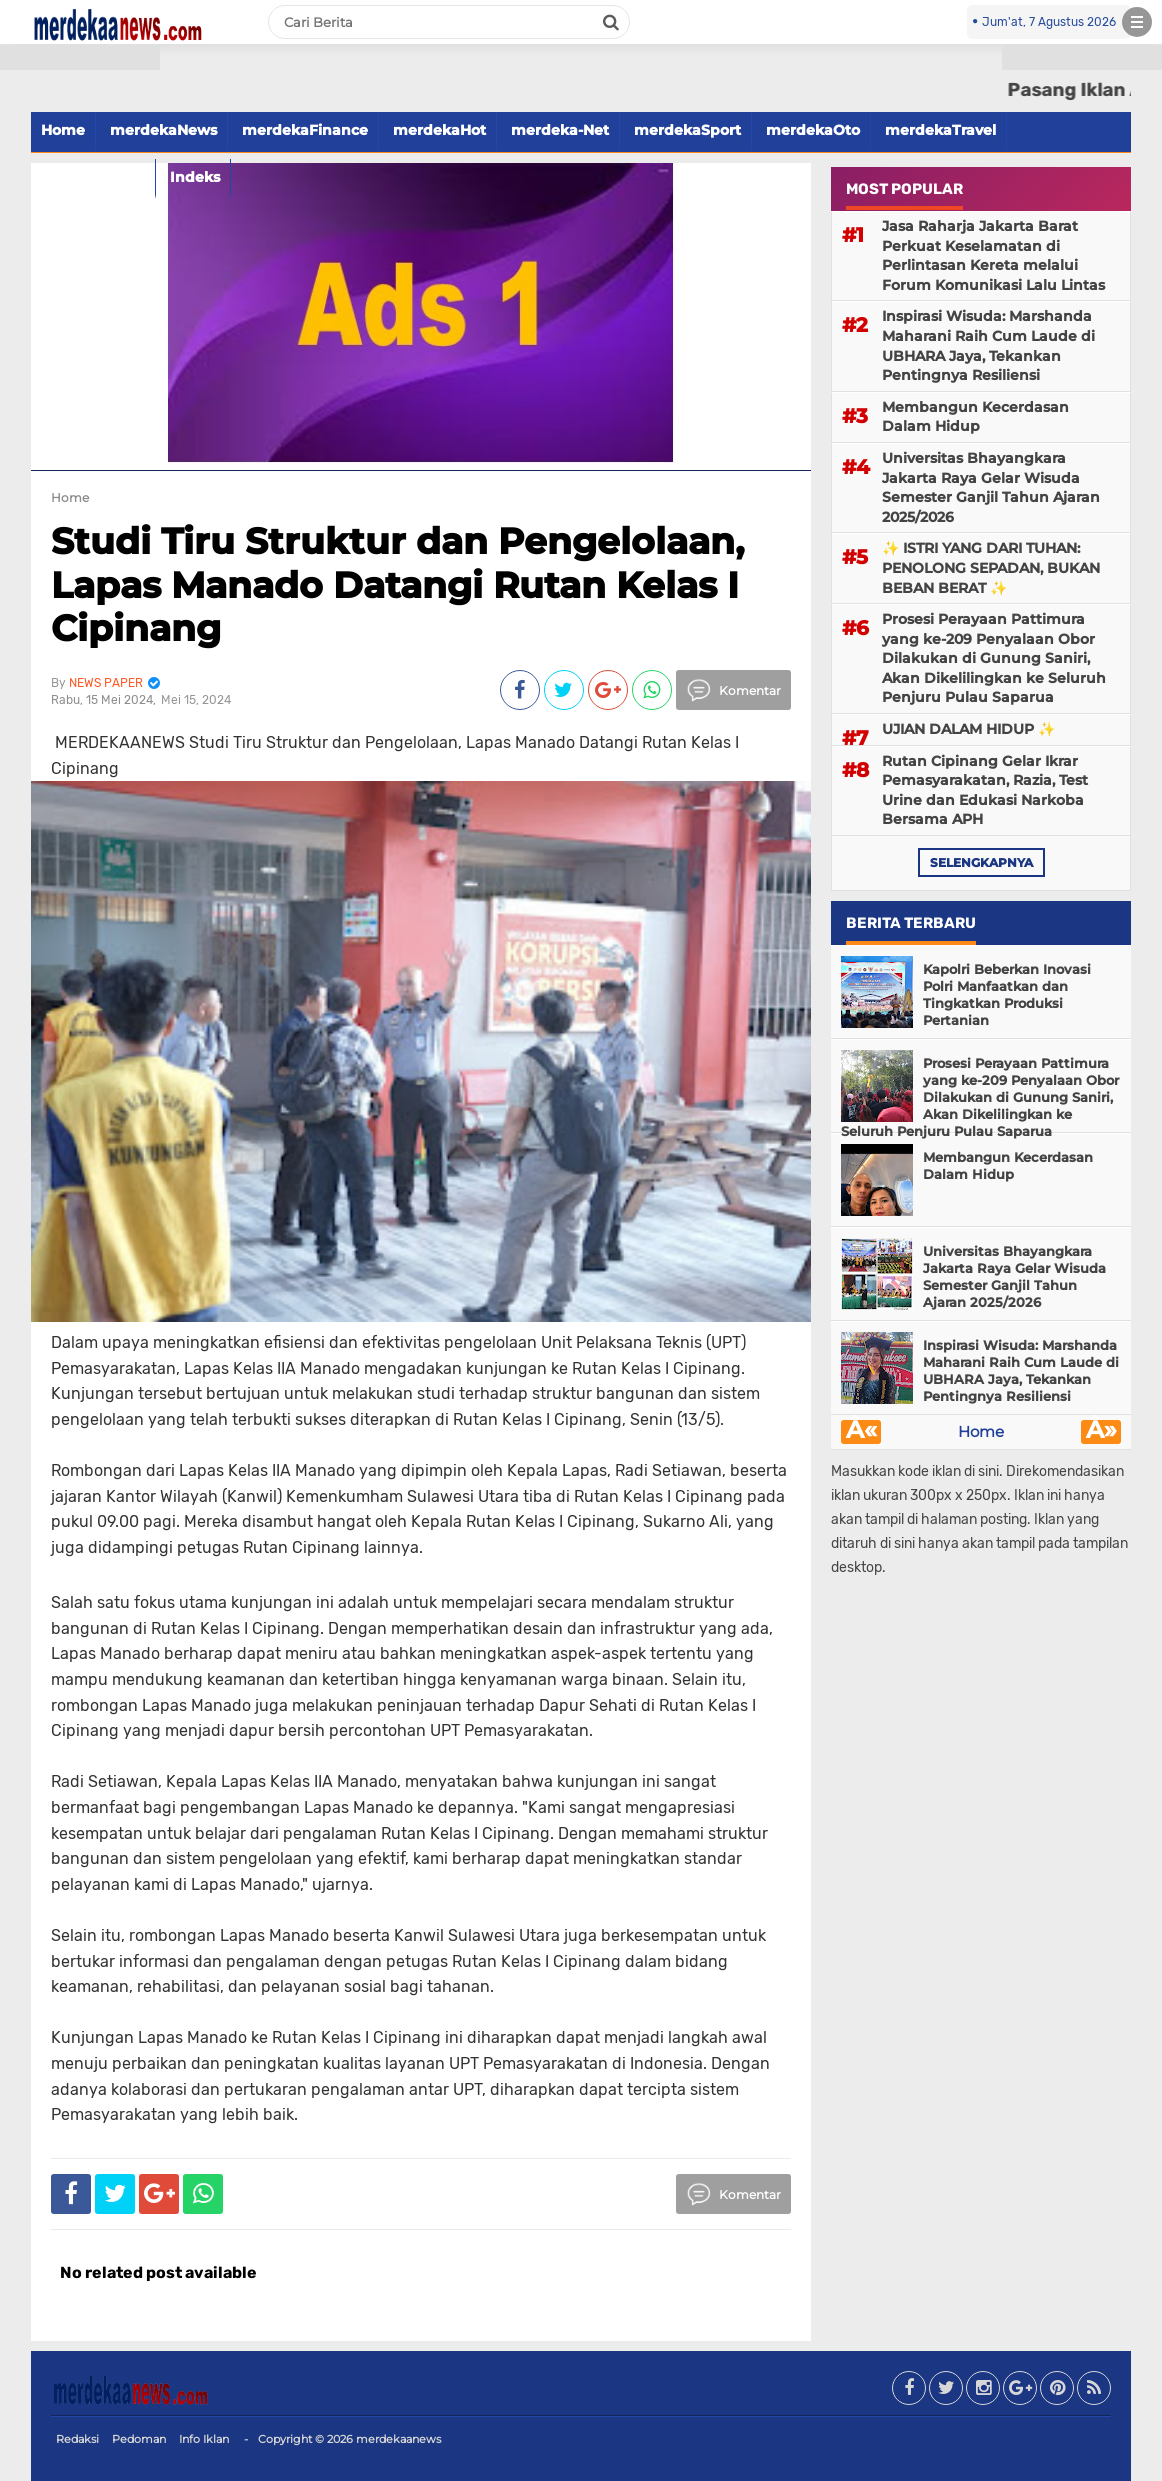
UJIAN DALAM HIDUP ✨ (968, 729)
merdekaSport (687, 130)
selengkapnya (981, 862)
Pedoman (139, 2439)
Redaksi (77, 2439)
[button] (80, 57)
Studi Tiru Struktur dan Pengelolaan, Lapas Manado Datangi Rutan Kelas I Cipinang (397, 584)
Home (981, 1431)
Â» (1101, 1432)
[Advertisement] (80, 360)
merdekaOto (813, 130)
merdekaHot (439, 130)
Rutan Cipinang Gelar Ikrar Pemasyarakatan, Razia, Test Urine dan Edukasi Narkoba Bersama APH (985, 790)
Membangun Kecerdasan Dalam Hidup (975, 417)
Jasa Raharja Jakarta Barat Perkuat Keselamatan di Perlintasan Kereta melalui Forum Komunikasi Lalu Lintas (993, 255)
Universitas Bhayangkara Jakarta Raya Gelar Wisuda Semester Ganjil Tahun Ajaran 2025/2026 (991, 487)
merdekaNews (163, 130)
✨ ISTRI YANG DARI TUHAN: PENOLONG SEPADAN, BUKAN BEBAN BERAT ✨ (991, 567)
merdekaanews (398, 2439)
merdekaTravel (940, 130)
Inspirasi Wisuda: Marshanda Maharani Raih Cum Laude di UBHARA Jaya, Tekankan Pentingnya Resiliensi (988, 345)
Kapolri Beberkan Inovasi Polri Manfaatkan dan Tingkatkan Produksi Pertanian (1007, 994)
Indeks (195, 177)
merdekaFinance (305, 130)
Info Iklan (204, 2439)
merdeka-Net (560, 130)
